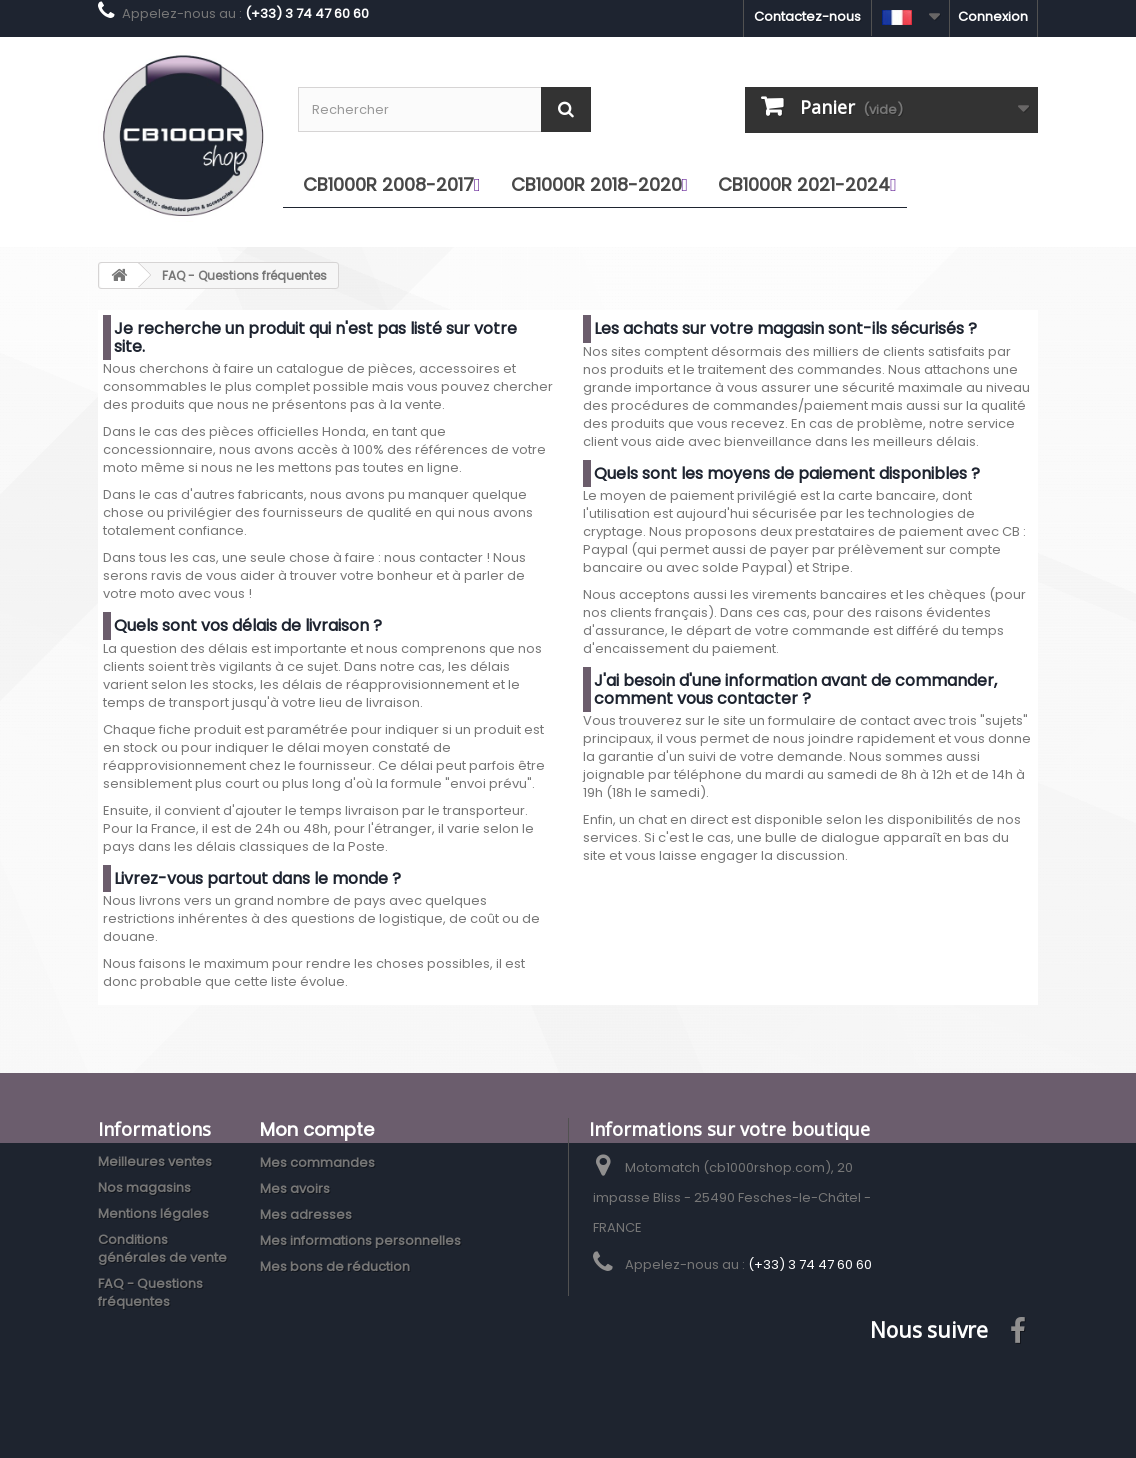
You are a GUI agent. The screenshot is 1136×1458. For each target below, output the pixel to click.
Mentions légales (153, 1213)
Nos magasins (144, 1187)
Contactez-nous (807, 16)
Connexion (993, 16)
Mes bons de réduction (335, 1266)
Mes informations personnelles (360, 1240)
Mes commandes (317, 1162)
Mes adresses (306, 1214)
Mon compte (317, 1129)
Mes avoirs (295, 1188)
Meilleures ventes (155, 1161)
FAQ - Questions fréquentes (150, 1292)
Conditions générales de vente (162, 1248)
